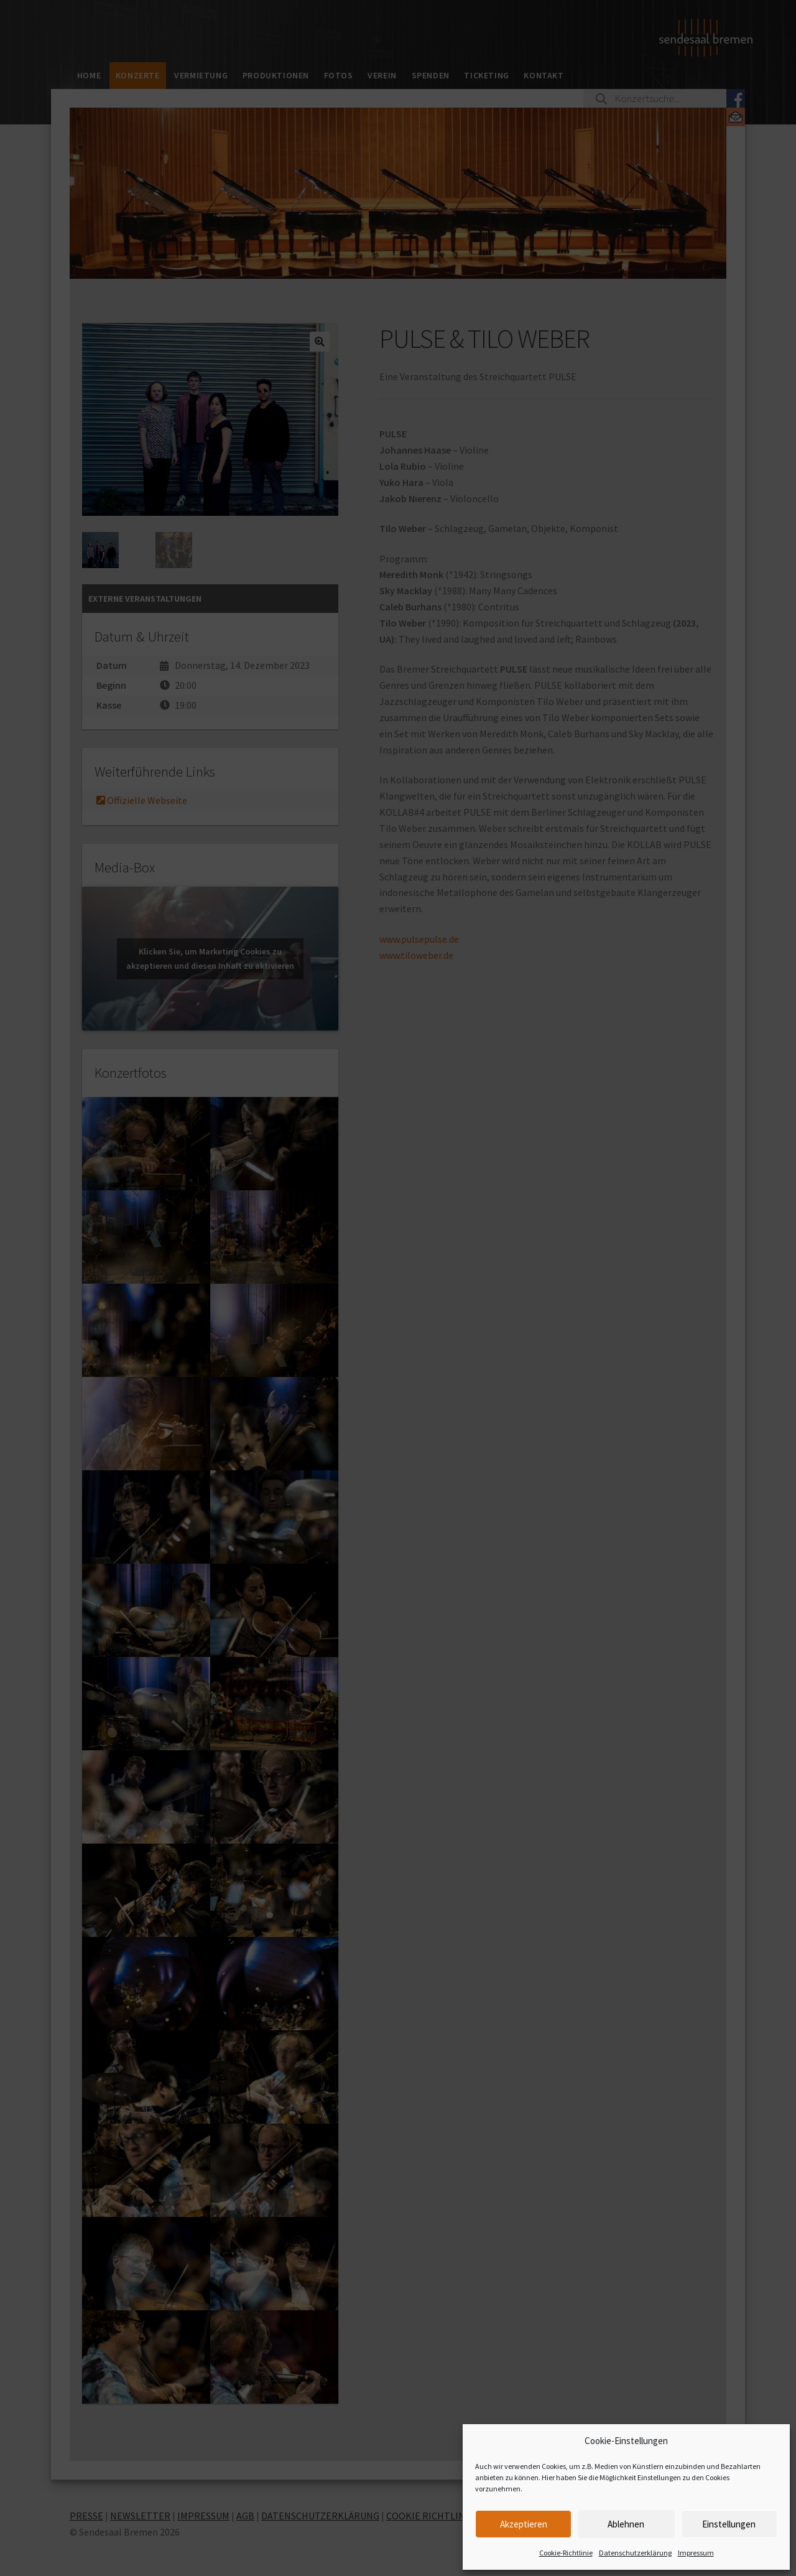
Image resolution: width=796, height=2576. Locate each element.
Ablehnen (626, 2524)
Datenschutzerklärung (635, 2552)
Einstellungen (729, 2524)
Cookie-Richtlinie (566, 2552)
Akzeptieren (523, 2524)
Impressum (696, 2552)
